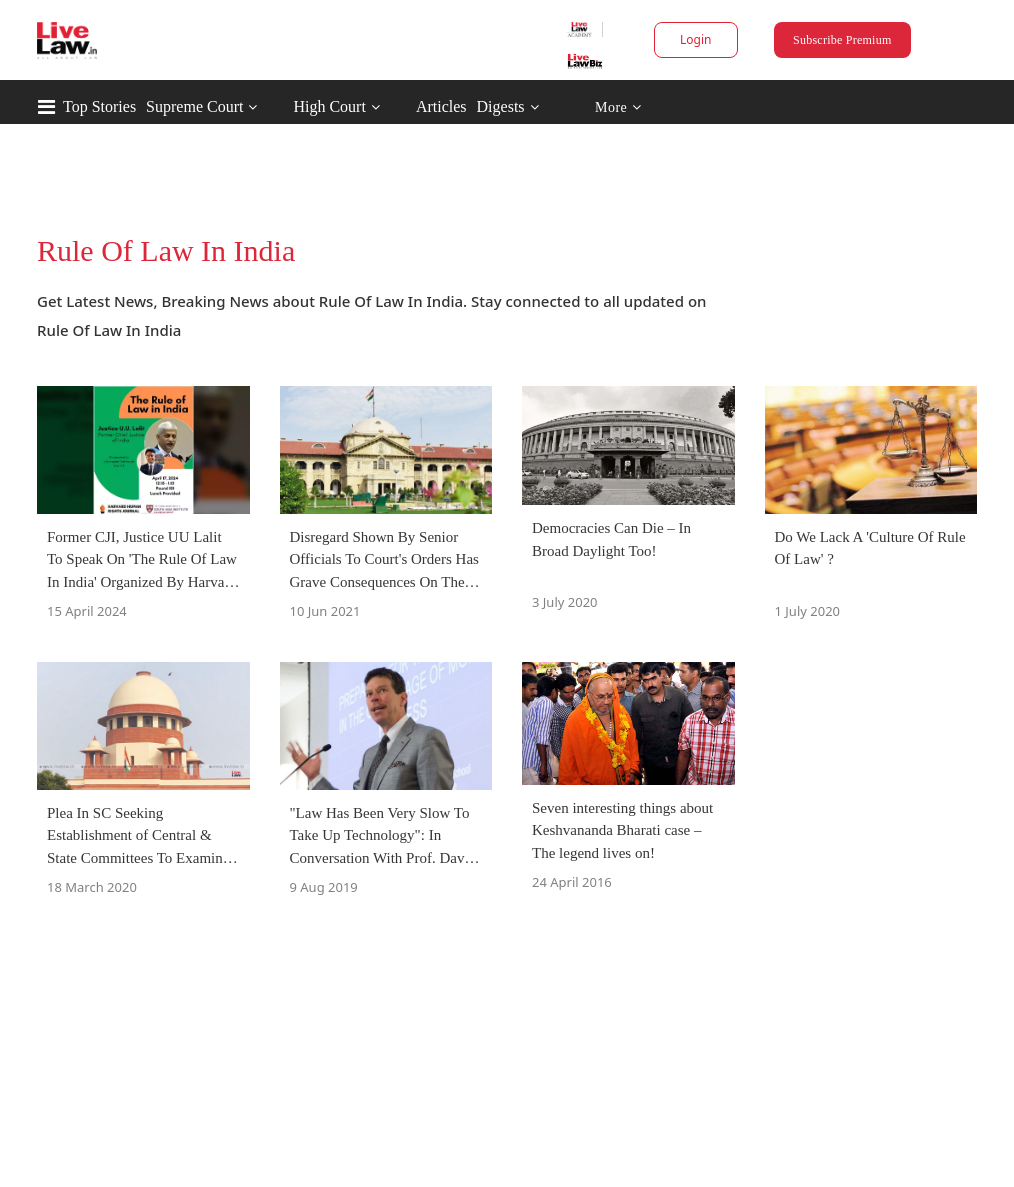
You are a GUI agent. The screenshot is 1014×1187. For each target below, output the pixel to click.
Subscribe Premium (842, 40)
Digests (501, 106)
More (618, 107)
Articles (441, 106)
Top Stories (99, 106)
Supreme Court (194, 106)
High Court (329, 106)
